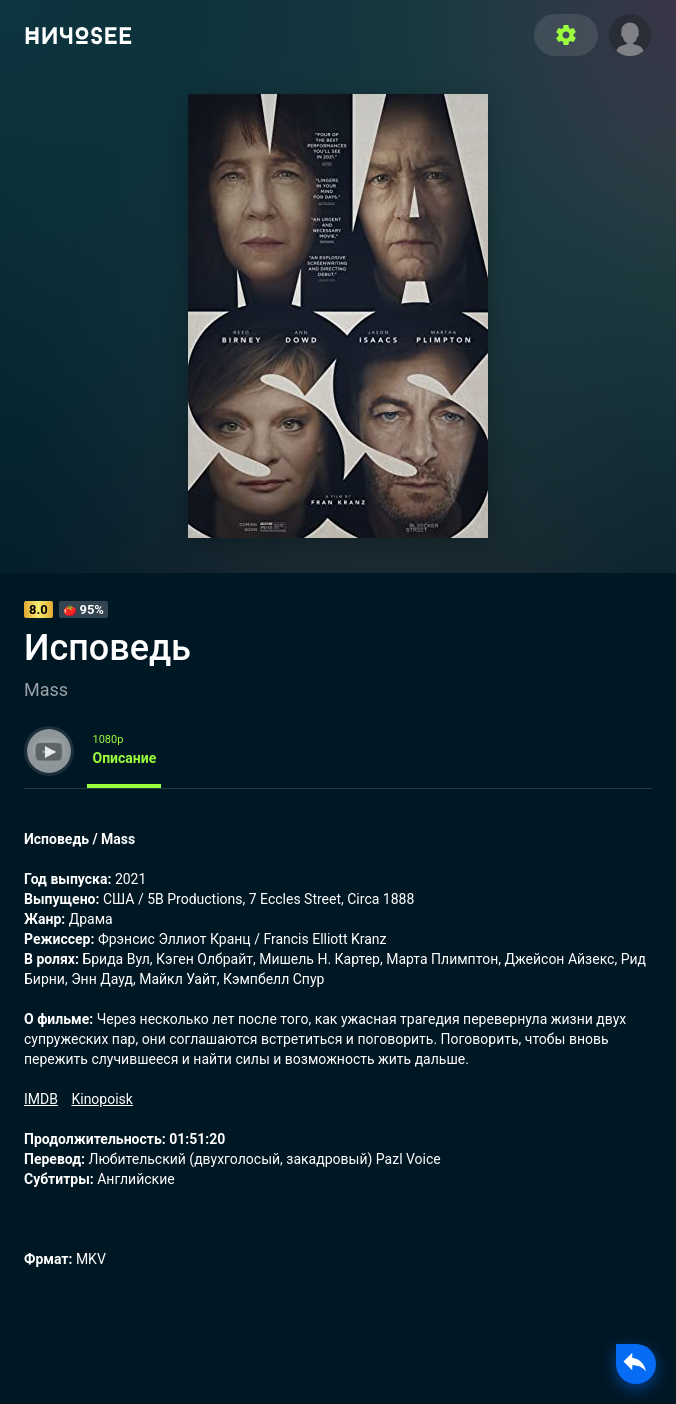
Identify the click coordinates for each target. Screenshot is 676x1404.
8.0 (38, 609)
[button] (630, 33)
